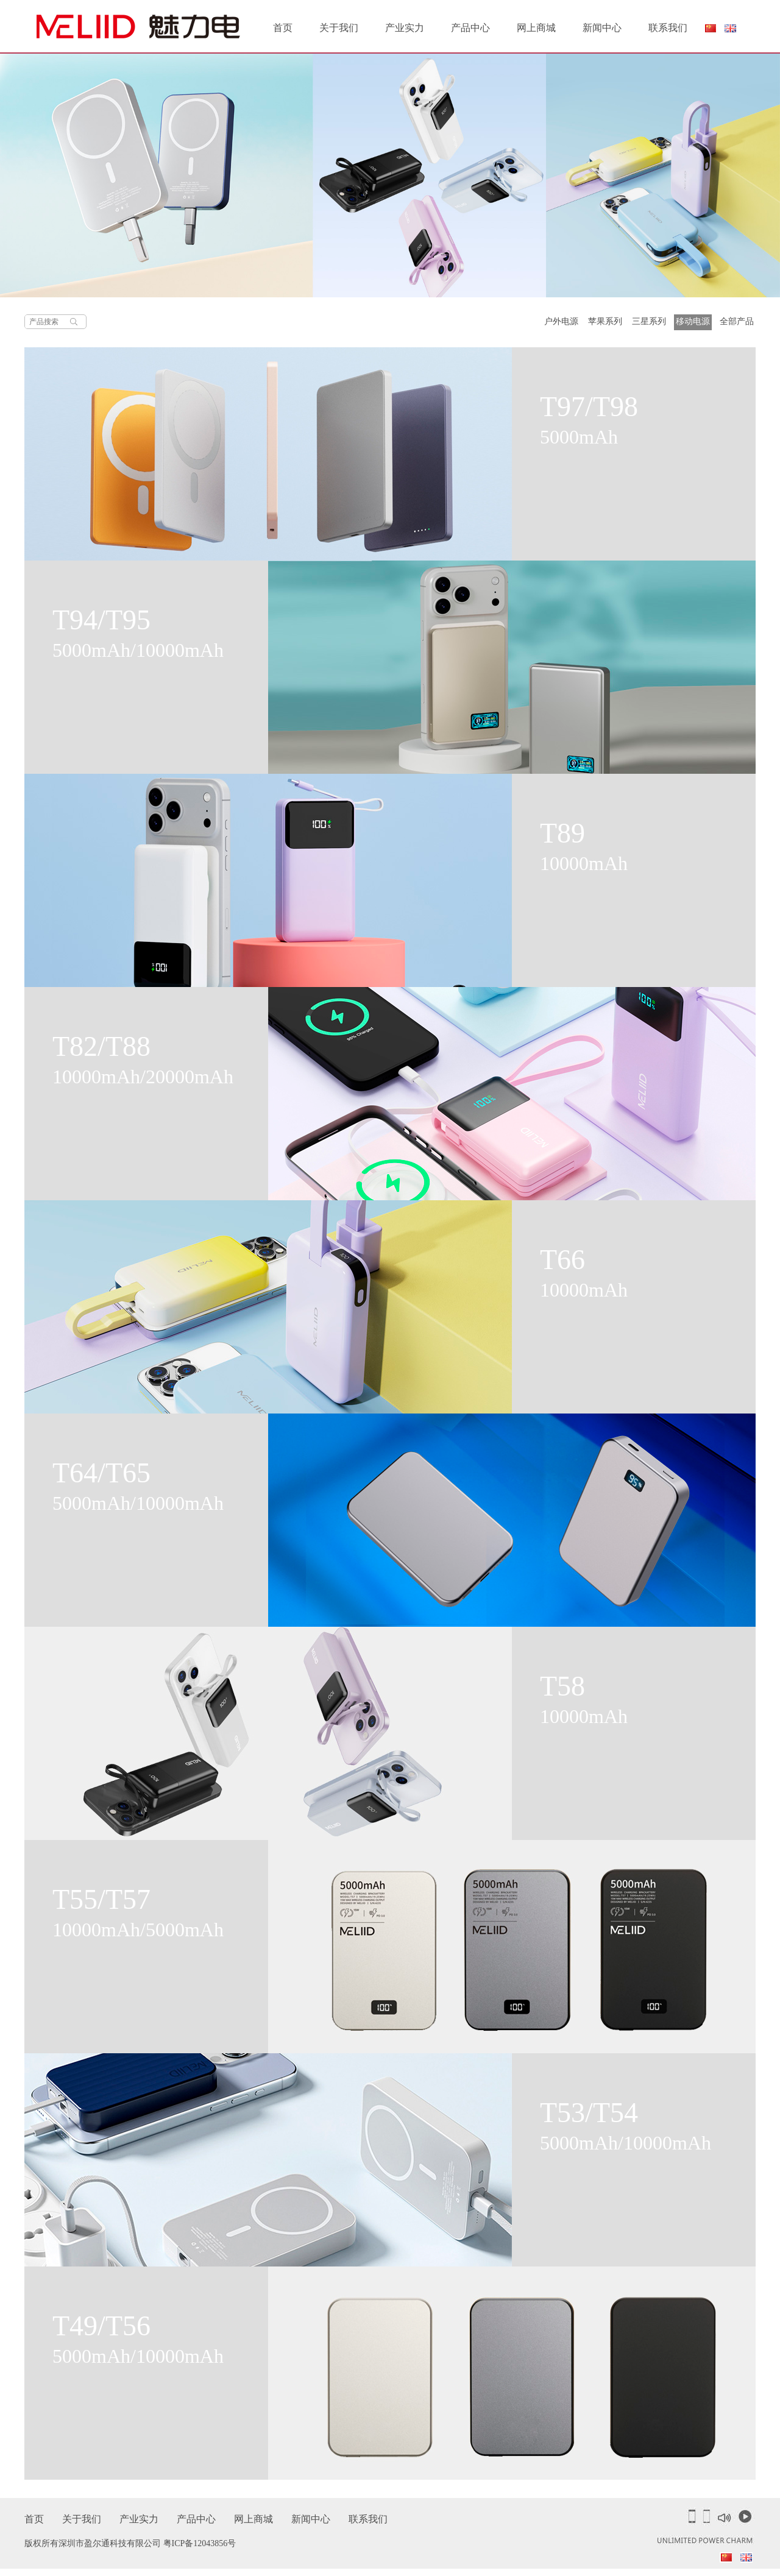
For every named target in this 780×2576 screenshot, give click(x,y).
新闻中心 (602, 28)
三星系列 (649, 321)
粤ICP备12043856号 (199, 2543)
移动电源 (693, 321)
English (731, 28)
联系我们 (667, 28)
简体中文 (710, 31)
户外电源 (561, 321)
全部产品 (737, 321)
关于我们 (338, 28)
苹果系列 (605, 321)
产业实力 (404, 28)
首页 (282, 28)
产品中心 (470, 28)
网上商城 (536, 28)
